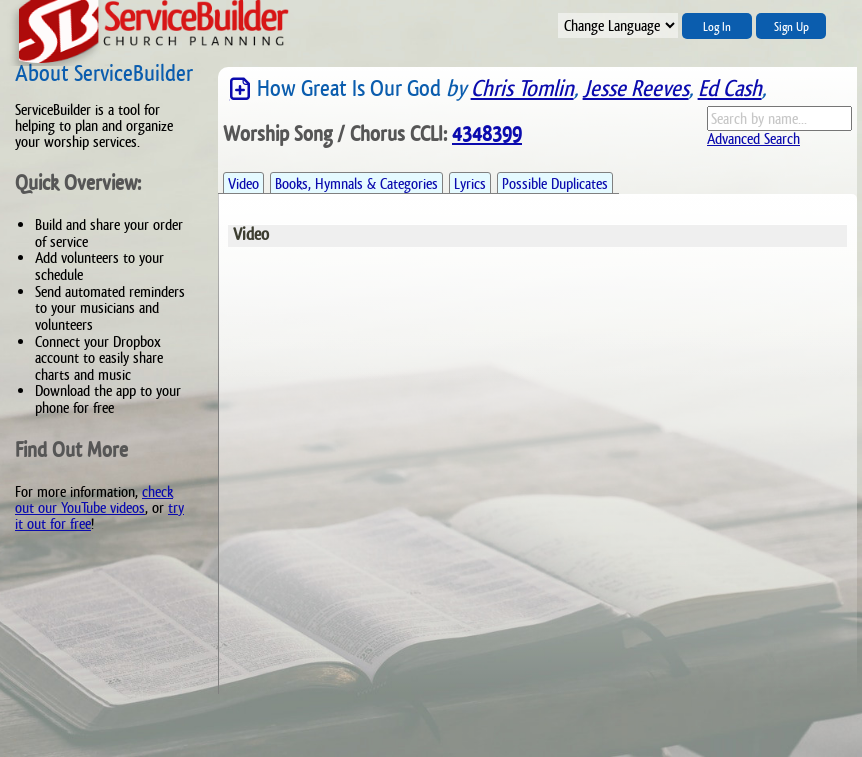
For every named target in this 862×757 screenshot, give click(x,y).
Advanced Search (753, 138)
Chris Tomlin (522, 88)
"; (618, 25)
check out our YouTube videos (94, 499)
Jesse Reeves (636, 88)
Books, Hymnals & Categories (356, 183)
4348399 (487, 134)
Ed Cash (730, 88)
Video (243, 183)
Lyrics (470, 183)
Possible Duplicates (555, 183)
